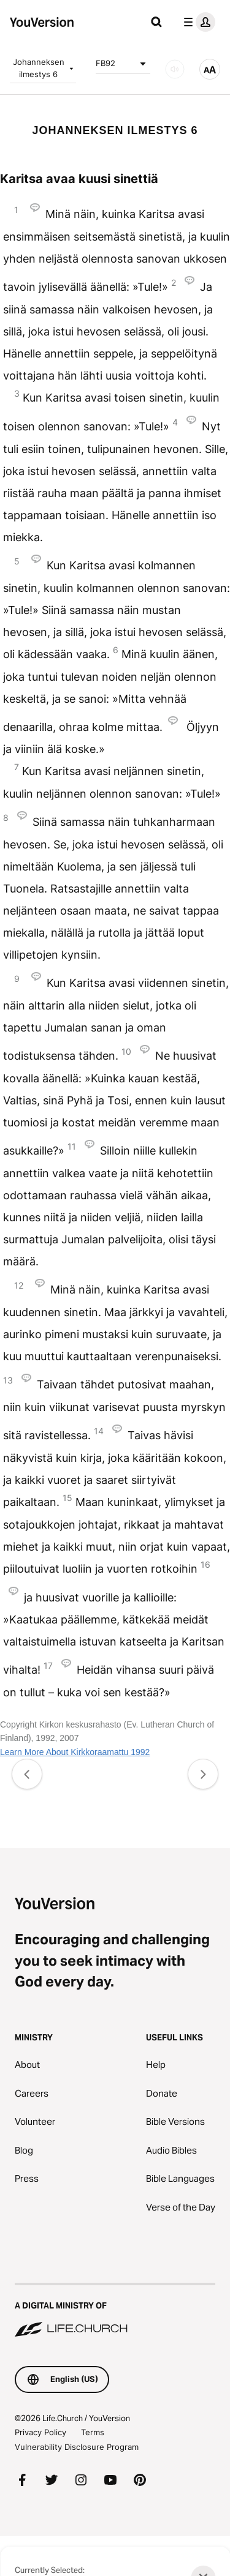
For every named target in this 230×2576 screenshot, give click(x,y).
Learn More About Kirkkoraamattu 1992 (75, 1752)
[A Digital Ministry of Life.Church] (115, 2311)
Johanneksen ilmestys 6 (44, 68)
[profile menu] (197, 22)
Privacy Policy (40, 2432)
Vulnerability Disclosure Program (77, 2447)
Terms (92, 2432)
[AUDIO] (175, 69)
